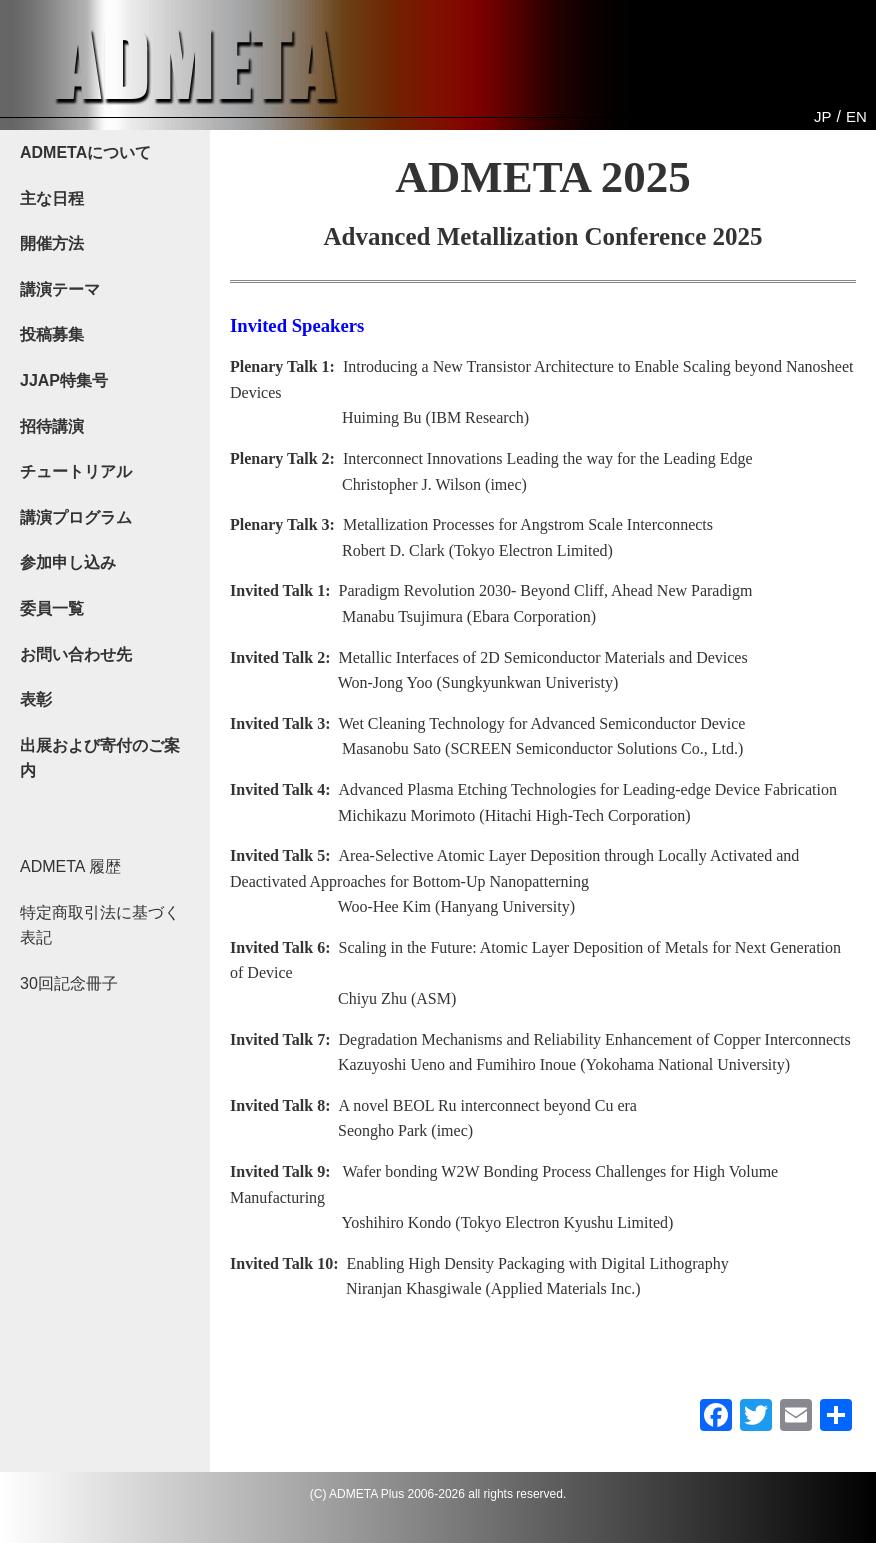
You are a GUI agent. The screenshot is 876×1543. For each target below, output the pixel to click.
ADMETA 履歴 (70, 866)
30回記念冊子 (69, 983)
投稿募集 (52, 334)
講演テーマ (60, 289)
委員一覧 (52, 608)
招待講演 (52, 426)
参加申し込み (68, 562)
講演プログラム (76, 517)
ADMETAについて (85, 152)
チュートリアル (76, 471)
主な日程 (52, 198)
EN (856, 116)
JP (823, 116)
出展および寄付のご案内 (100, 758)
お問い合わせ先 (76, 654)
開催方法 (52, 243)
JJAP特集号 (64, 380)
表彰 (36, 699)
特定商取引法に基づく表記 (100, 925)
